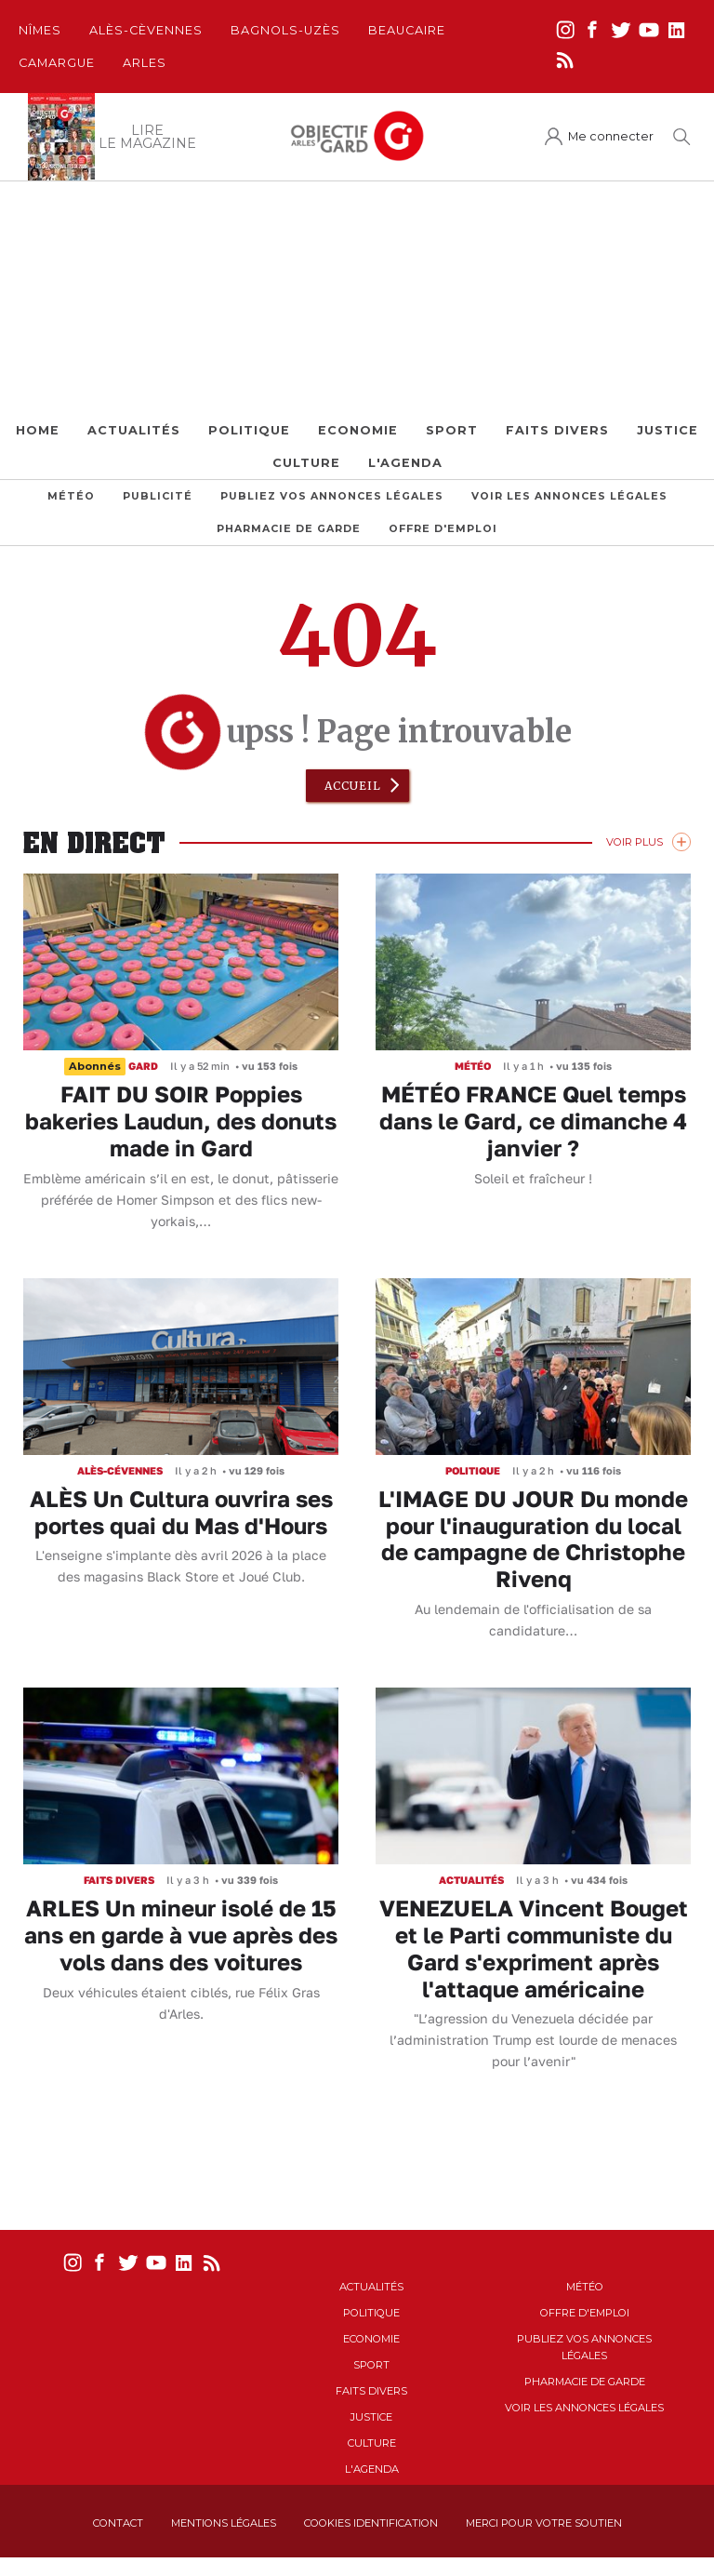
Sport (452, 430)
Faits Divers (557, 430)
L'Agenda (405, 463)
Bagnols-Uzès (285, 30)
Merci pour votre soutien (544, 2522)
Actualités (133, 430)
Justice (667, 430)
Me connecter (611, 136)
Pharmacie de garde (289, 529)
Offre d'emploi (443, 529)
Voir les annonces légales (569, 496)
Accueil (352, 786)
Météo (71, 496)
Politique (249, 430)
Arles (144, 63)
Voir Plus (634, 841)
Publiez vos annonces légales (331, 496)
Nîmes (40, 30)
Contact (118, 2522)
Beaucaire (406, 30)
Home (38, 430)
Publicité (157, 496)
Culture (306, 463)
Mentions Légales (223, 2522)
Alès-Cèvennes (146, 30)
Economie (358, 430)
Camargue (57, 63)
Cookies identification (371, 2522)
